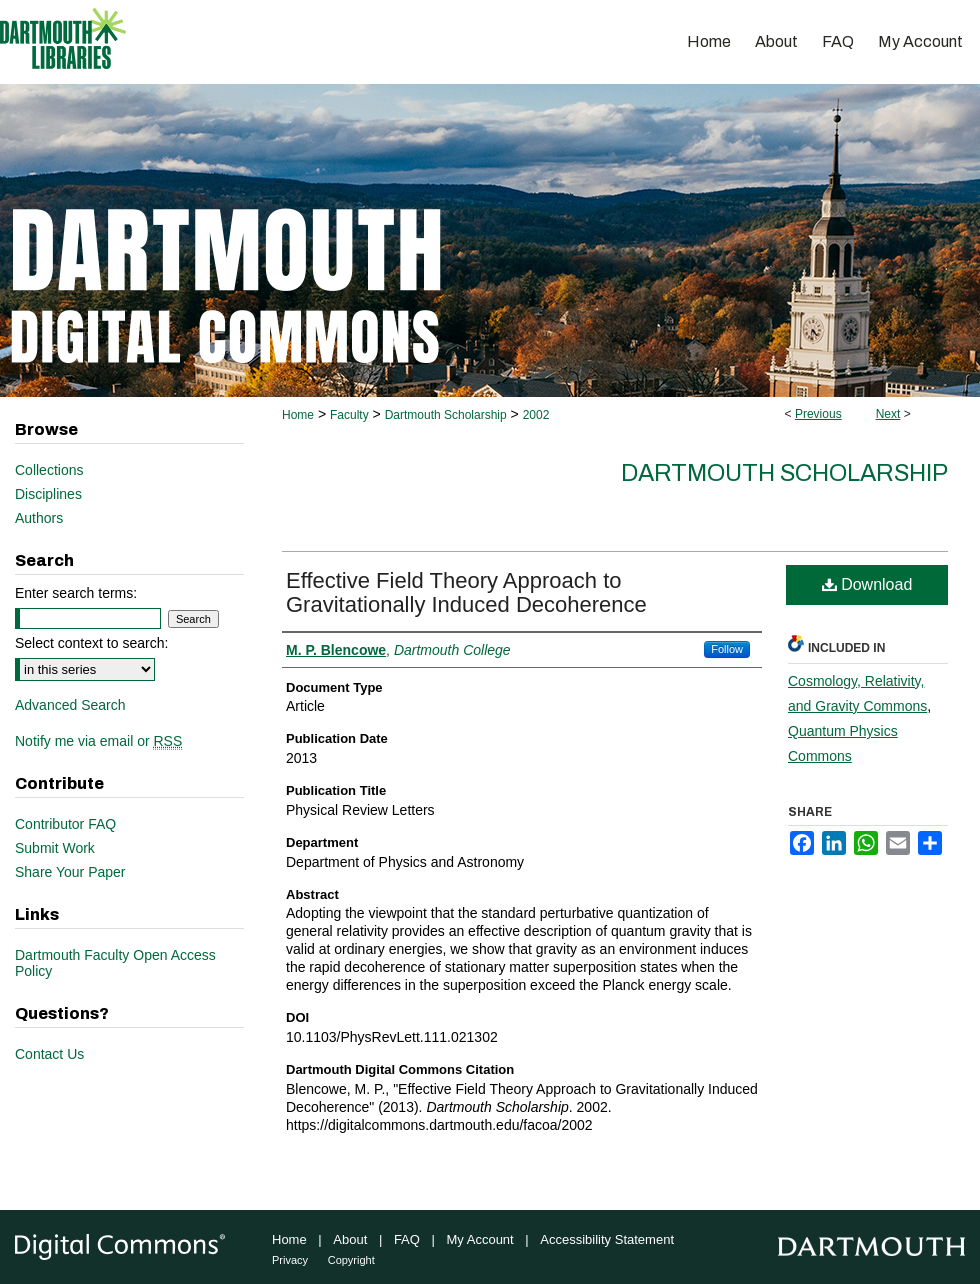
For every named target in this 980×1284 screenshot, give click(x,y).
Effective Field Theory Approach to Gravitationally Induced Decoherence (466, 592)
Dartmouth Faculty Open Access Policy (115, 963)
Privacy (290, 1260)
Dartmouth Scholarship (446, 415)
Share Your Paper (70, 872)
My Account (480, 1239)
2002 (536, 415)
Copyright (351, 1260)
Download (867, 584)
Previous (818, 414)
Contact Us (49, 1054)
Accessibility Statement (607, 1239)
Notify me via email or (98, 741)
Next (888, 414)
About (350, 1239)
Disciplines (48, 494)
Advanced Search (70, 705)
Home (298, 415)
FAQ (407, 1239)
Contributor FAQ (65, 824)
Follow (727, 649)
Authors (39, 518)
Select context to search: (91, 643)
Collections (49, 470)
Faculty (349, 415)
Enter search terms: (76, 593)
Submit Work (55, 848)
